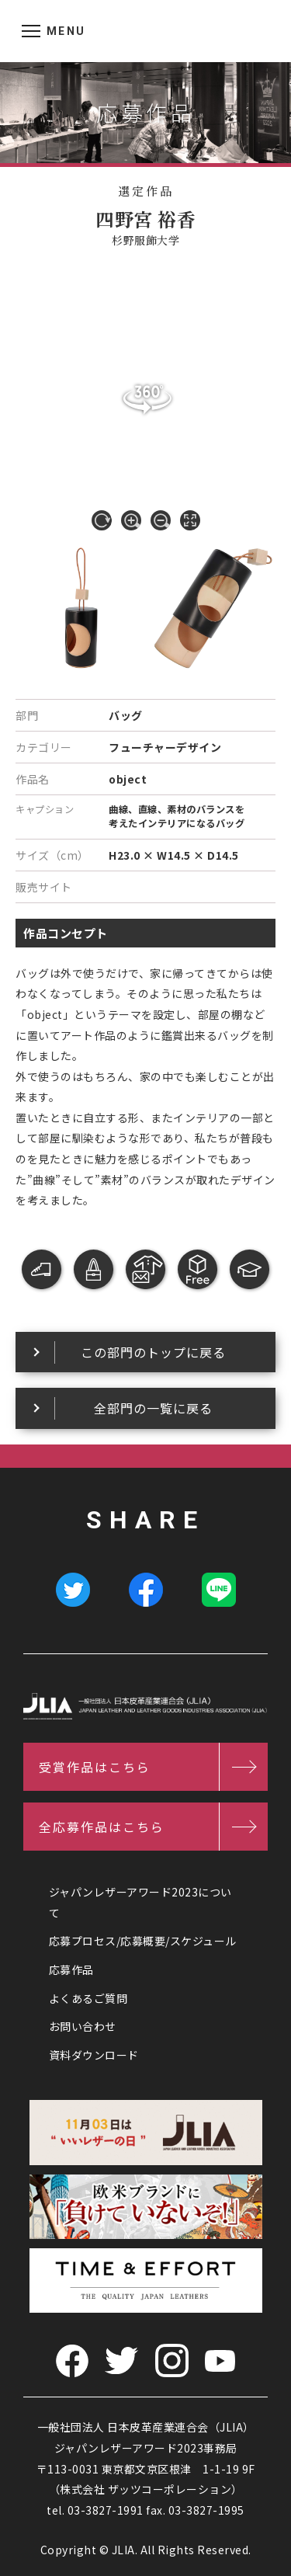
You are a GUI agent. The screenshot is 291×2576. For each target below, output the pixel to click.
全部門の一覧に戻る (153, 1408)
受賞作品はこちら (95, 1766)
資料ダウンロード (94, 2055)
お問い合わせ (82, 2026)
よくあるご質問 (88, 1998)
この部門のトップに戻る (153, 1352)
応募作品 (71, 1969)
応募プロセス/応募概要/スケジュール (143, 1941)
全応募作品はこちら (102, 1826)
